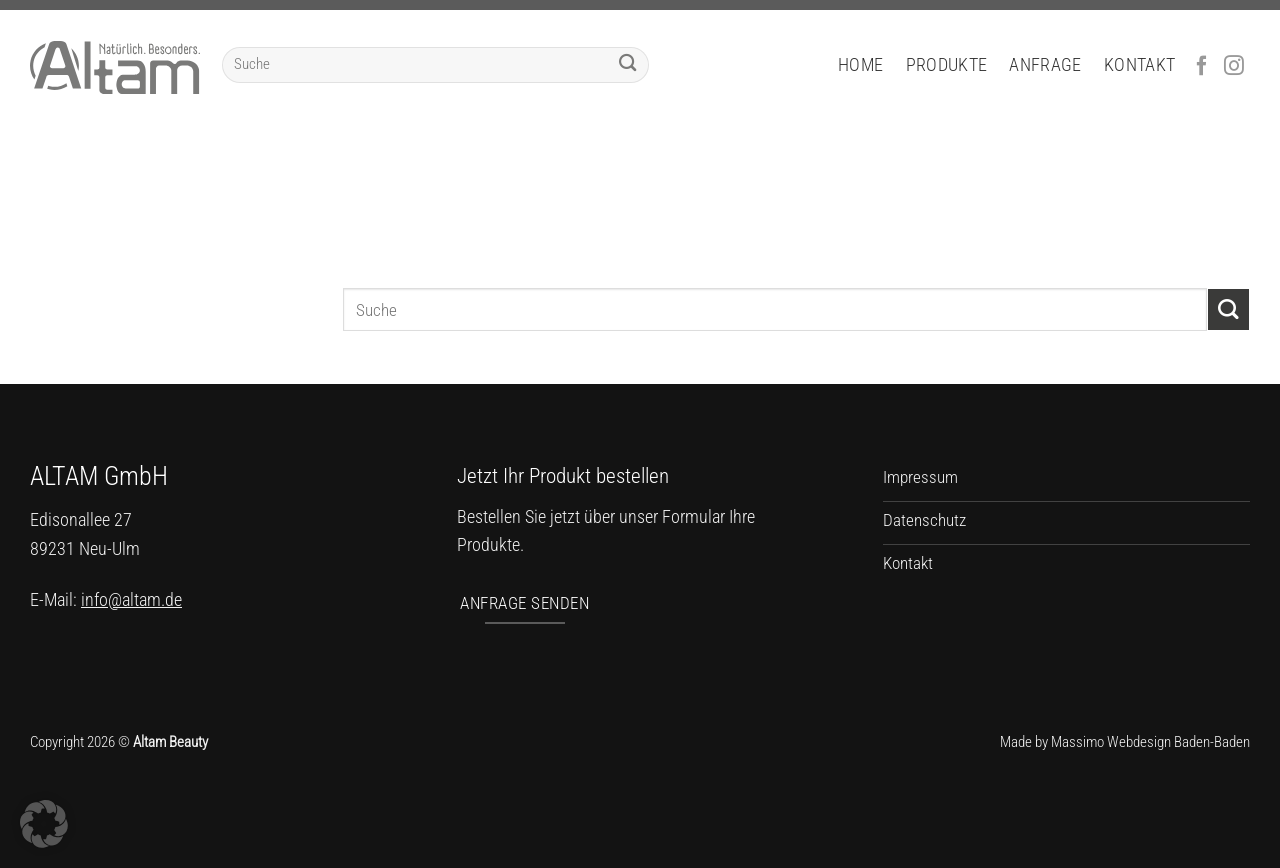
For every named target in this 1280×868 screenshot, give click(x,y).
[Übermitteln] (627, 65)
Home (860, 65)
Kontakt (1139, 65)
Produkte (947, 65)
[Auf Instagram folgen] (1234, 67)
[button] (44, 824)
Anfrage (1045, 65)
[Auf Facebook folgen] (1202, 67)
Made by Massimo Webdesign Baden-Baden (1125, 742)
